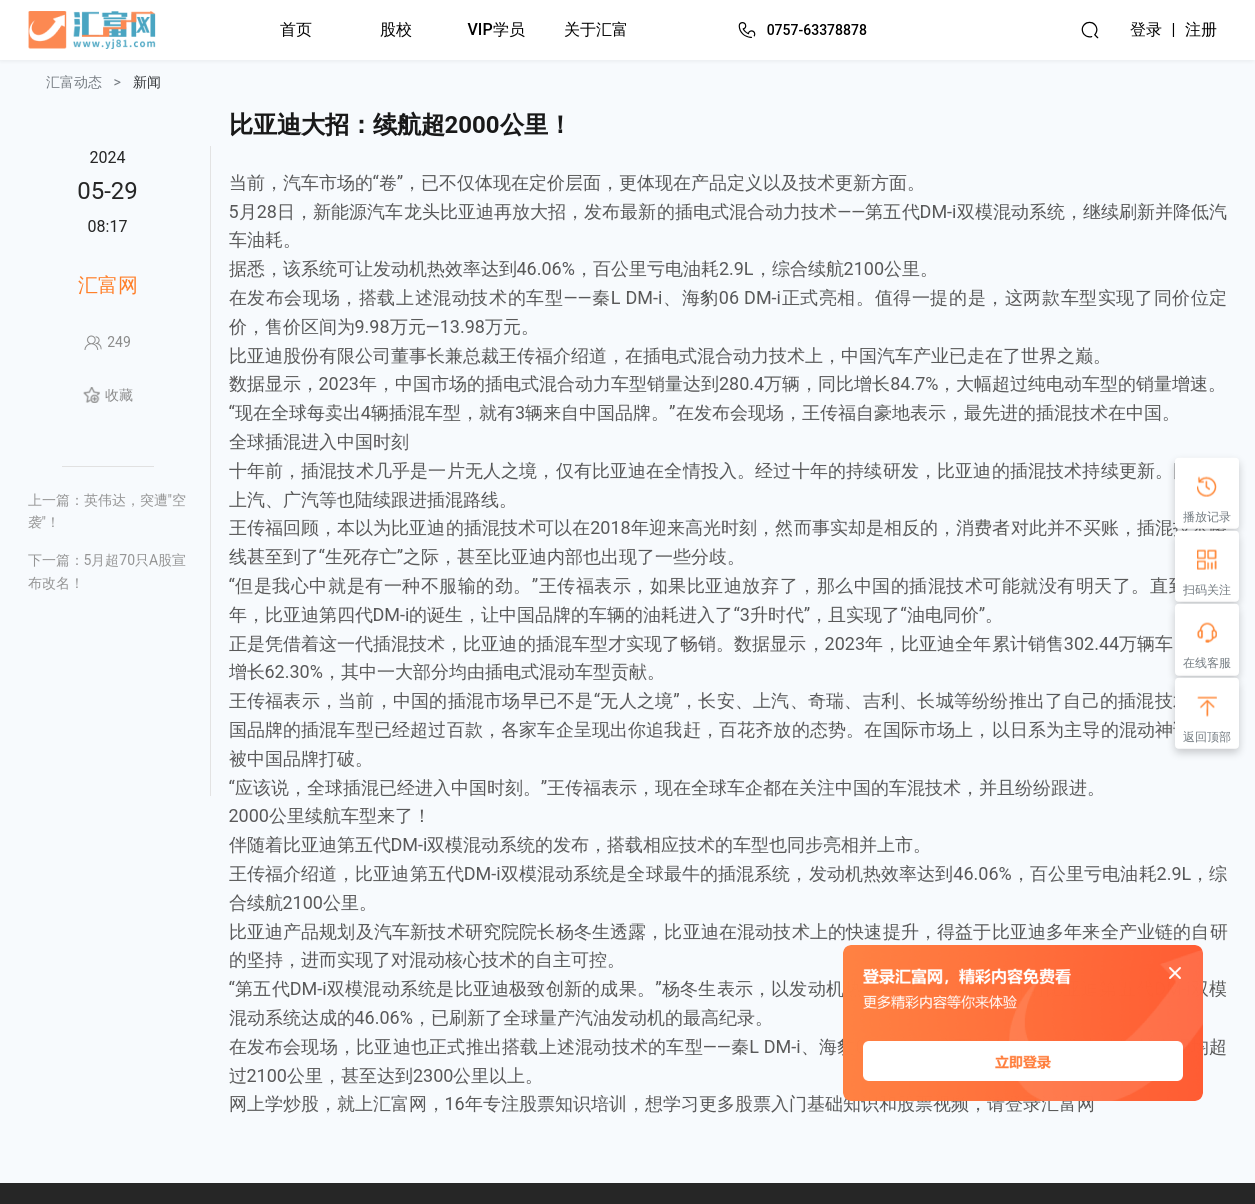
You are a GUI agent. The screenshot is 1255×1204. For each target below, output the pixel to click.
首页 (296, 29)
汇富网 (108, 285)
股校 (396, 29)
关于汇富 (596, 29)
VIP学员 (496, 29)
